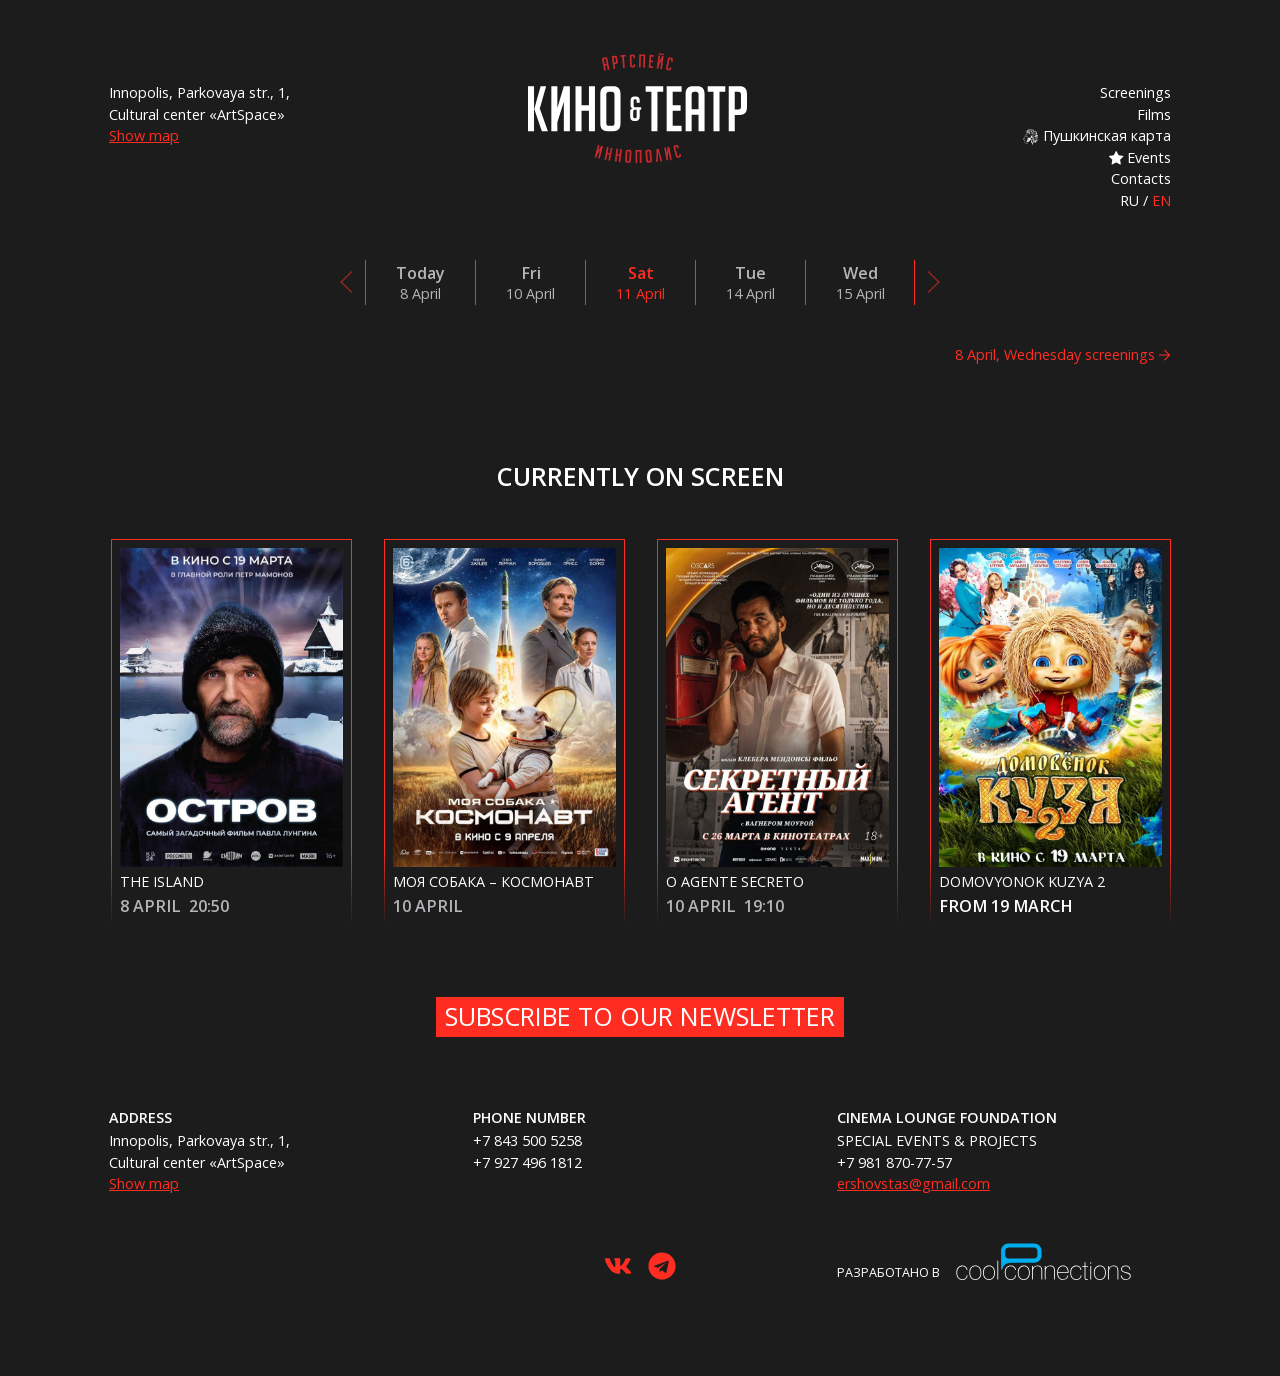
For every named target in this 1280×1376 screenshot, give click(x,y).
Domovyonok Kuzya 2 (1022, 881)
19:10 (764, 906)
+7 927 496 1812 (527, 1162)
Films (1154, 114)
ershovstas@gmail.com (913, 1183)
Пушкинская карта (1097, 135)
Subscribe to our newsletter (640, 1016)
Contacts (1141, 178)
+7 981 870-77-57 (894, 1162)
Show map (144, 135)
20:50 (209, 906)
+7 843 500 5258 (527, 1140)
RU (1129, 200)
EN (1161, 200)
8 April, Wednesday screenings (1055, 354)
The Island (162, 881)
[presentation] (347, 282)
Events (1140, 157)
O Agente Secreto (735, 881)
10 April (428, 906)
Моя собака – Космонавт (493, 881)
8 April (150, 906)
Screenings (1135, 92)
